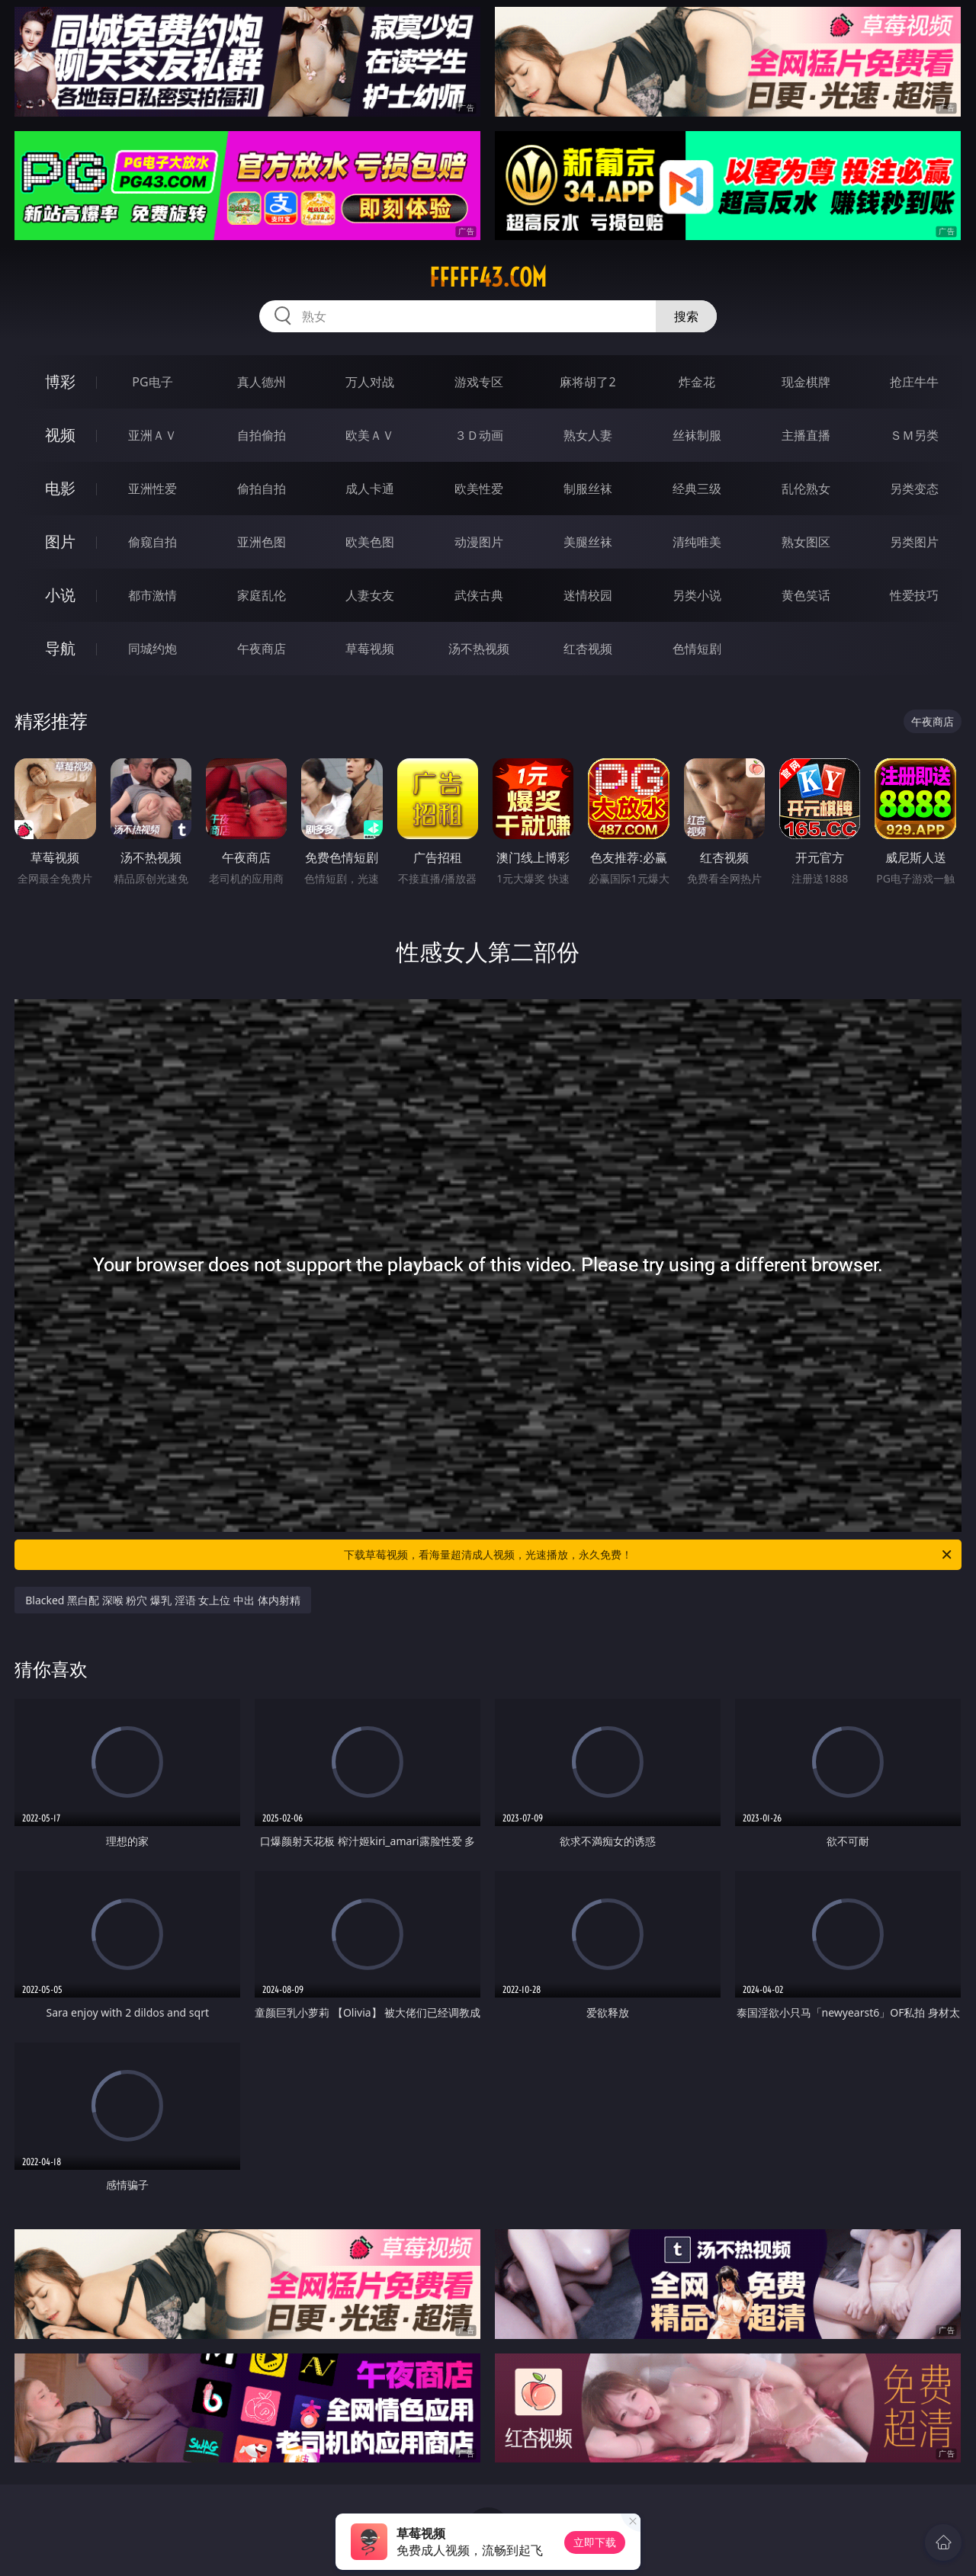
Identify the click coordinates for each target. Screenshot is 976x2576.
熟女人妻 (587, 435)
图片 (60, 541)
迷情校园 (587, 595)
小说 (60, 595)
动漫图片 (478, 541)
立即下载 (594, 2542)
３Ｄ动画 (478, 435)
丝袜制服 (697, 435)
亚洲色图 (261, 541)
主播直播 (806, 435)
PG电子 (152, 381)
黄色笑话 (806, 595)
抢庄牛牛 (914, 381)
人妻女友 (369, 595)
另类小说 (697, 595)
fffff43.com (488, 277)
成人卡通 (369, 488)
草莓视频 (369, 648)
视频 (60, 435)
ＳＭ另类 (914, 435)
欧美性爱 (478, 488)
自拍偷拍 (261, 435)
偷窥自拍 (152, 541)
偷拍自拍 (261, 488)
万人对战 (369, 381)
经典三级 (697, 488)
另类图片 (914, 541)
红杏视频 (587, 648)
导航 (60, 648)
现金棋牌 (806, 381)
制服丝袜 (587, 488)
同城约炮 (152, 648)
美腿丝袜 (587, 541)
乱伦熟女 (806, 488)
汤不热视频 (478, 648)
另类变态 (914, 488)
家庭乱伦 (261, 595)
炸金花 (697, 381)
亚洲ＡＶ (152, 435)
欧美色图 (369, 541)
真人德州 (261, 381)
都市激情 (152, 595)
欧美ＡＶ (369, 435)
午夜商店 (261, 648)
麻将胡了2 (587, 381)
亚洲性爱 (152, 488)
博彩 (60, 381)
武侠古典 (478, 595)
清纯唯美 (697, 541)
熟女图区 (806, 541)
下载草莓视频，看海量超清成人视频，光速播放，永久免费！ (649, 1555)
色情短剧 (697, 648)
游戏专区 (478, 381)
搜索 (686, 316)
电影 (60, 488)
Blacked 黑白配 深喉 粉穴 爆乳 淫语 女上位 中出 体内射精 (162, 1600)
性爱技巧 (914, 595)
